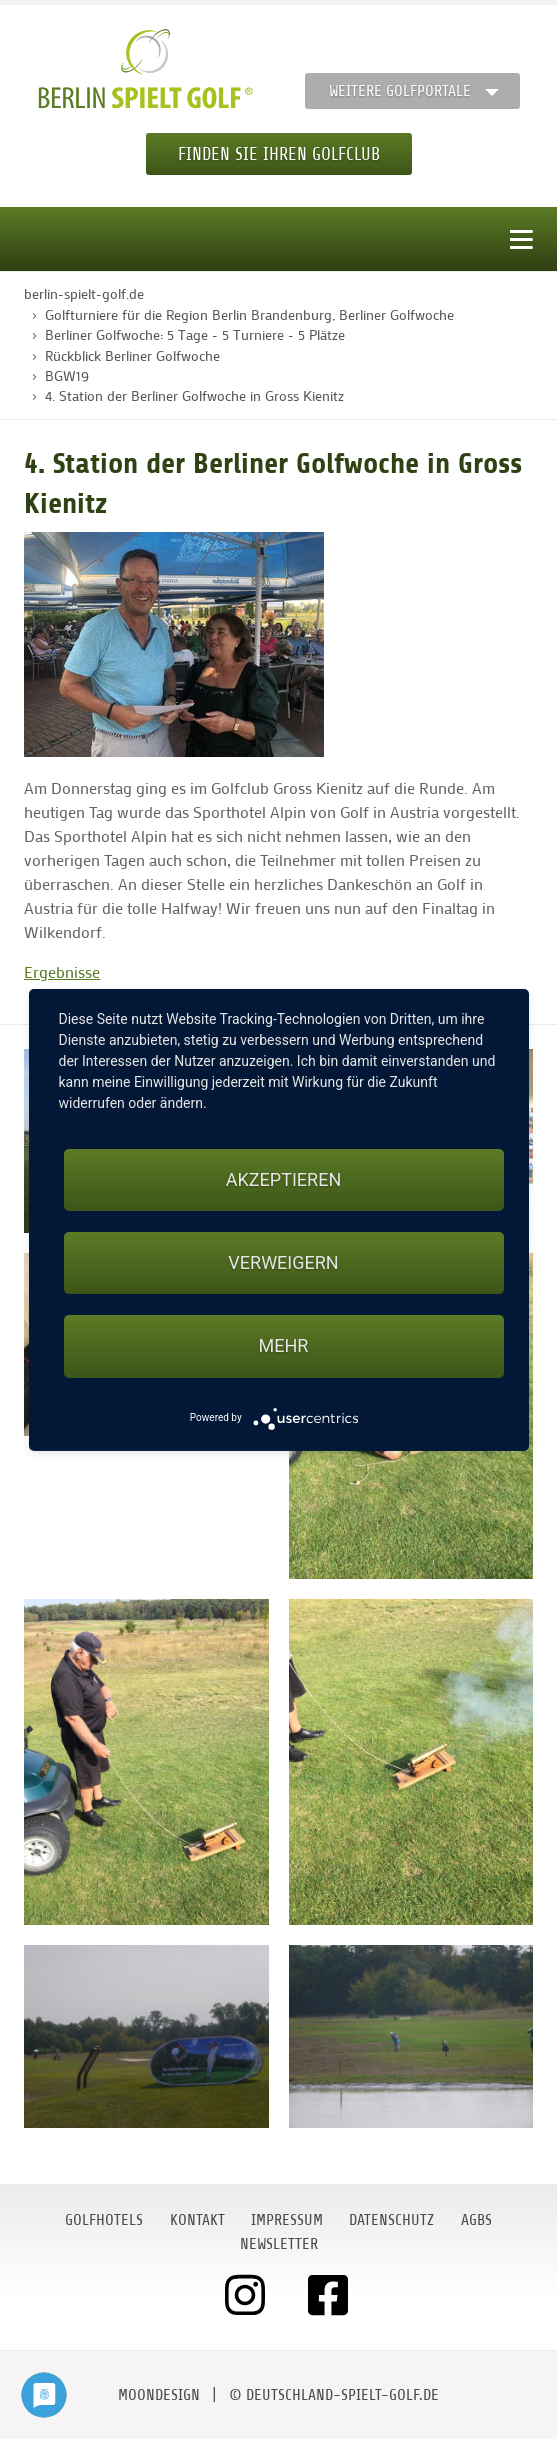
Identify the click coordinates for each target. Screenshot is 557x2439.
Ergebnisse (62, 971)
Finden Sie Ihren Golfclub (279, 154)
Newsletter (279, 2244)
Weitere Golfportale (400, 91)
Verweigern (283, 1262)
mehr (284, 1345)
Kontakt (197, 2220)
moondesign (159, 2395)
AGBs (476, 2220)
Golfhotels (104, 2220)
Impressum (287, 2220)
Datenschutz (391, 2220)
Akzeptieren (283, 1179)
